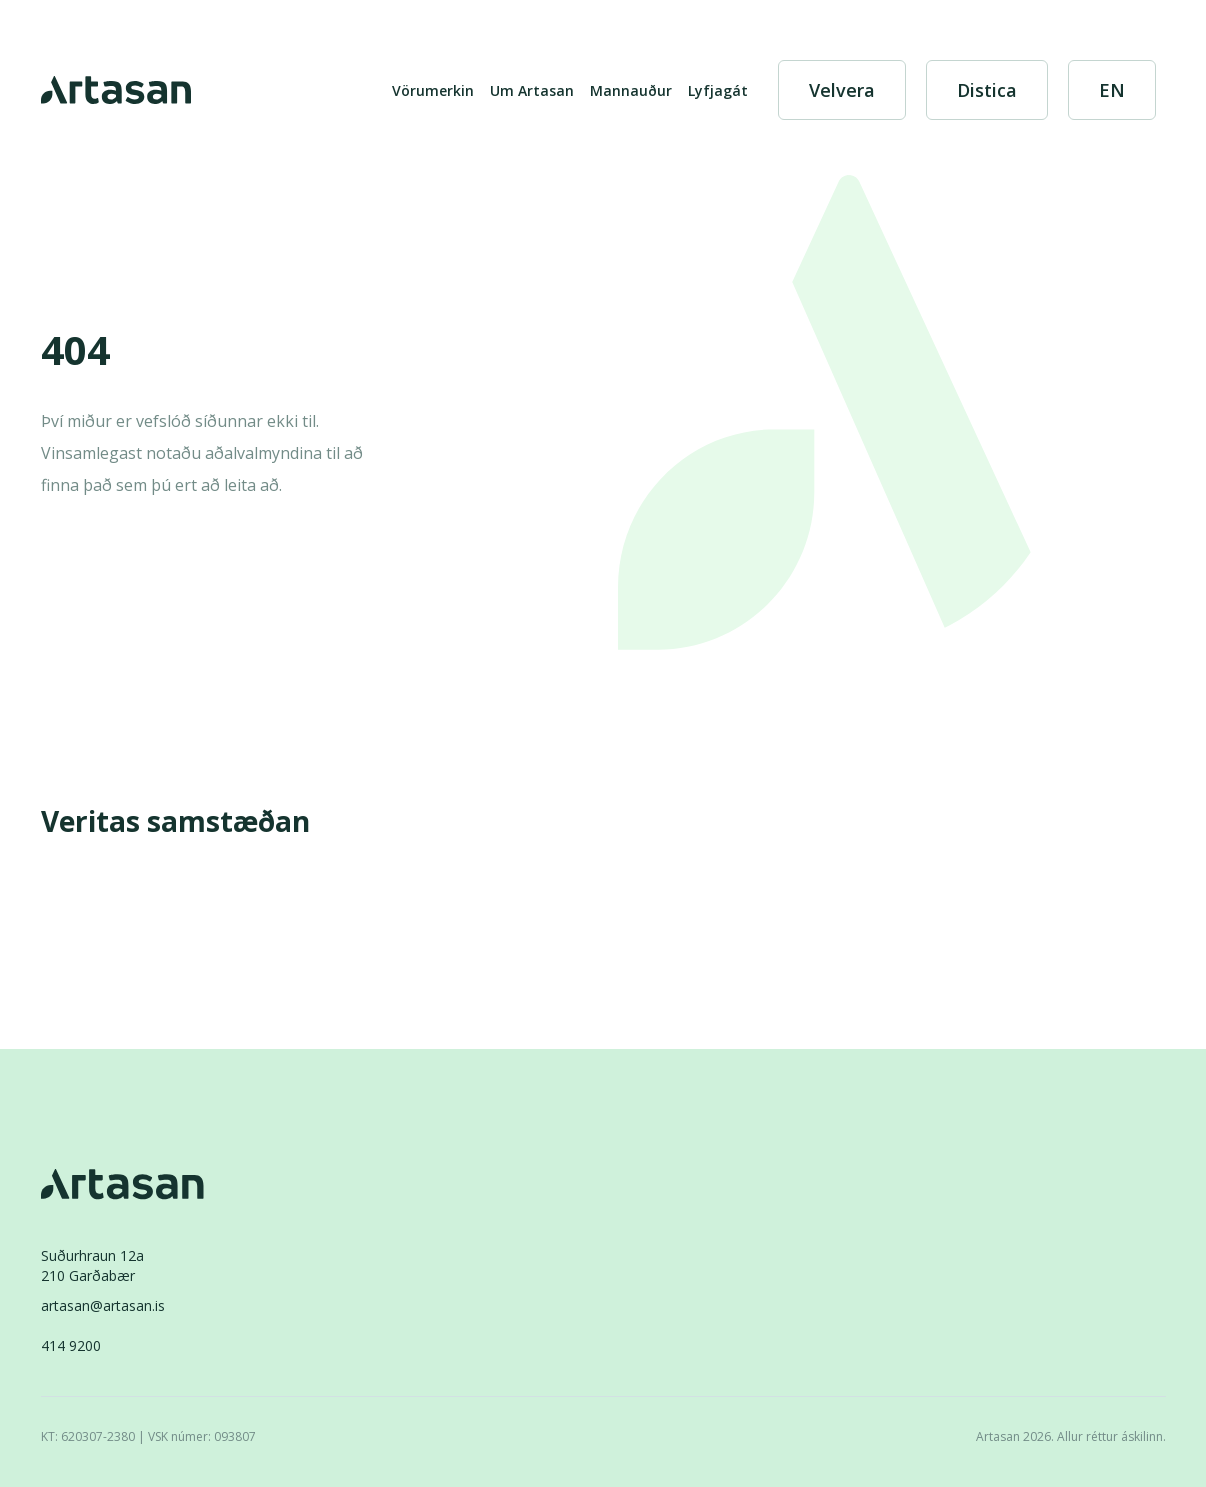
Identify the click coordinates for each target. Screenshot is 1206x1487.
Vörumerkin (433, 90)
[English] (1112, 90)
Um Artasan (532, 90)
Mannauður (631, 90)
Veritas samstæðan (175, 822)
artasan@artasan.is (103, 1305)
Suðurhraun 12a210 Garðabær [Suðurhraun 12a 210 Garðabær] (92, 1265)
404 (75, 351)
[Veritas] (113, 884)
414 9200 (71, 1345)
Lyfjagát (718, 90)
